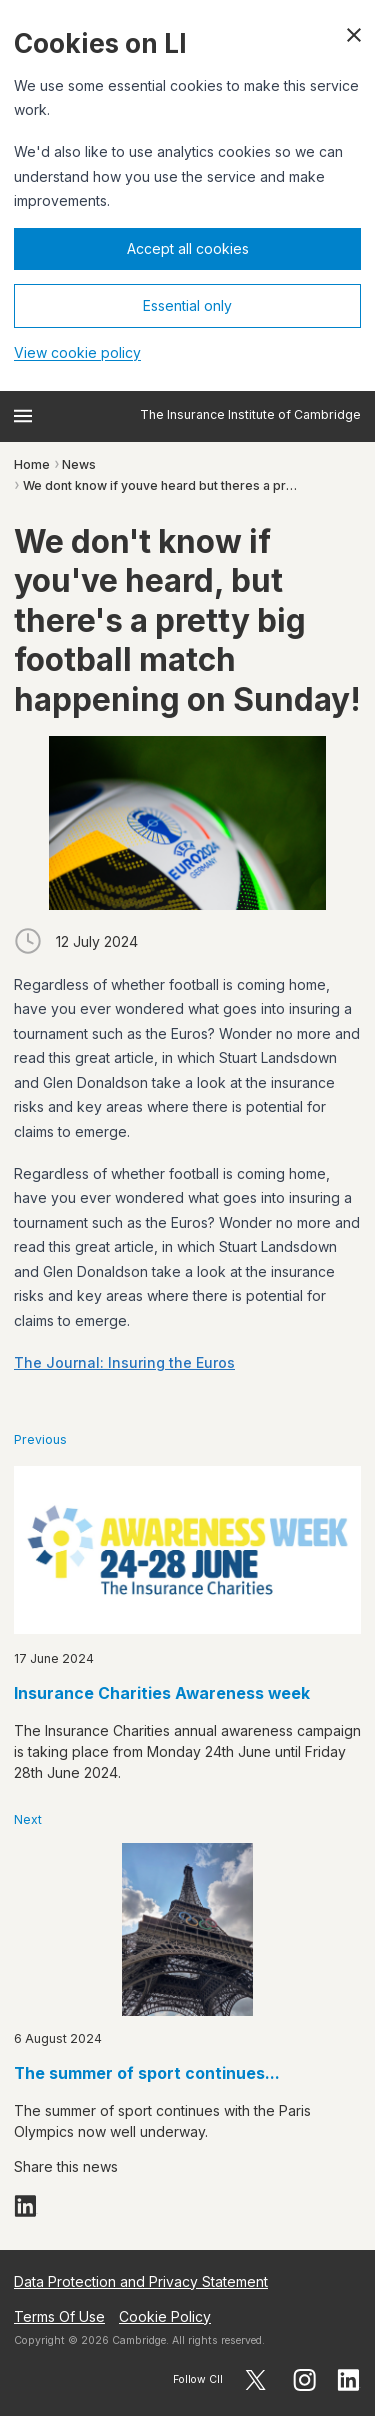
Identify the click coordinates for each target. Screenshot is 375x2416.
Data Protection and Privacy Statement (141, 2281)
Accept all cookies (188, 248)
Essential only (187, 305)
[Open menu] (23, 416)
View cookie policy (77, 352)
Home (32, 464)
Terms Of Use (59, 2316)
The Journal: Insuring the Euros (124, 1362)
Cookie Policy (165, 2316)
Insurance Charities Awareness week (162, 1693)
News (79, 464)
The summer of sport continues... (147, 2073)
